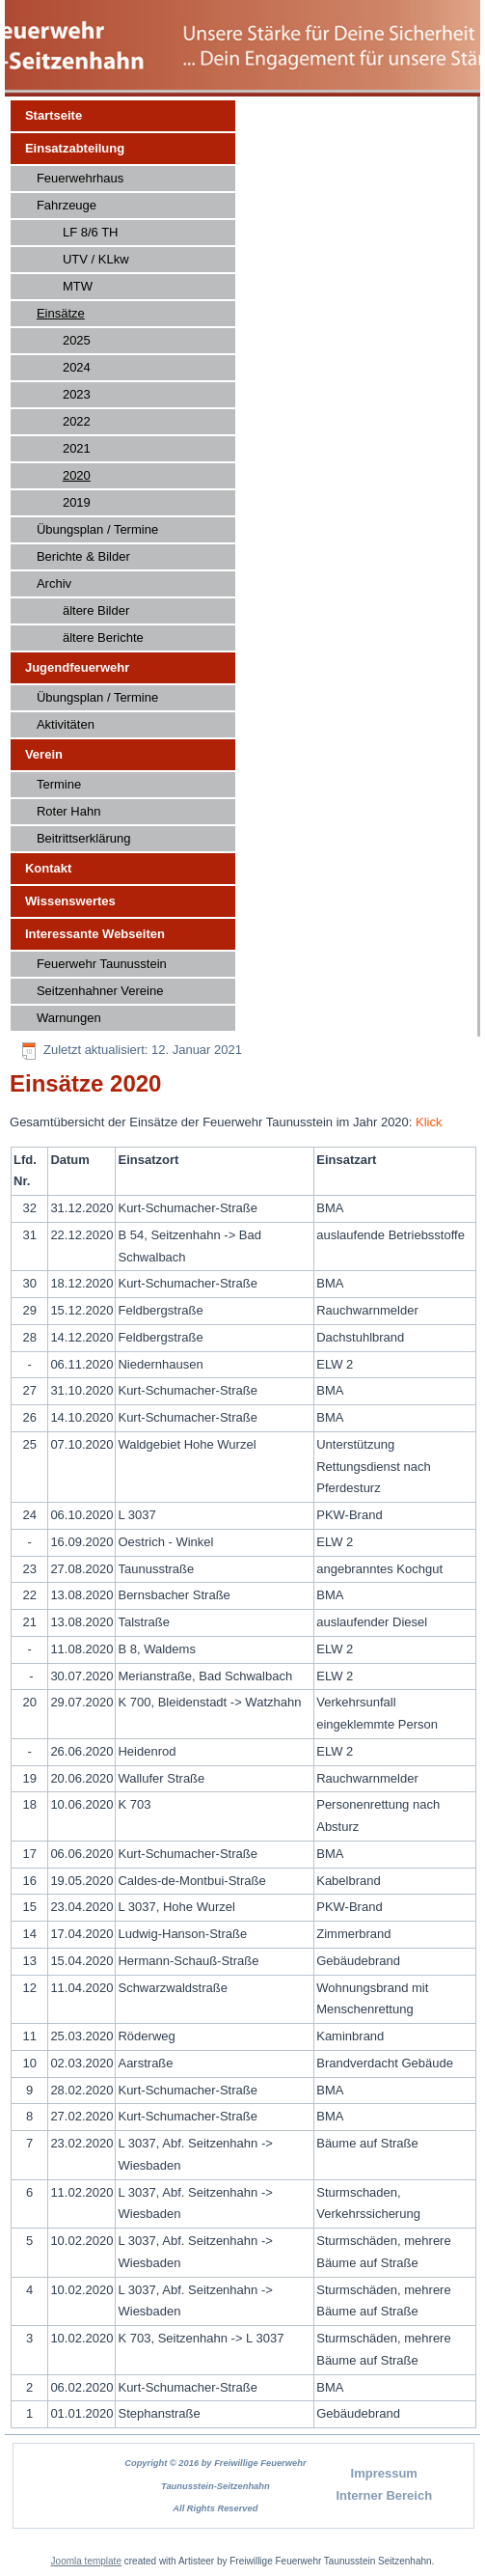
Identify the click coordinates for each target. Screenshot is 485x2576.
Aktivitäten (65, 724)
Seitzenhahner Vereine (100, 990)
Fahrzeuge (66, 205)
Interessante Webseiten (95, 934)
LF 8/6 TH (91, 232)
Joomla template (86, 2561)
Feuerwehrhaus (80, 178)
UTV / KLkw (96, 259)
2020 (77, 475)
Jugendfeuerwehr (77, 667)
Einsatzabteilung (74, 148)
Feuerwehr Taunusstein (102, 963)
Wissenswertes (70, 901)
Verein (44, 754)
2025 (77, 340)
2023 (77, 394)
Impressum (384, 2473)
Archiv (54, 583)
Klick (429, 1122)
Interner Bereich (384, 2495)
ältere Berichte (103, 637)
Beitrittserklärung (84, 838)
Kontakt (48, 868)
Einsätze (61, 313)
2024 (77, 367)
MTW (78, 286)
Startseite (53, 115)
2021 (77, 448)
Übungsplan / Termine (97, 529)
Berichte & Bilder (83, 556)
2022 (77, 421)
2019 (77, 502)
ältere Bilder (96, 610)
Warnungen (69, 1018)
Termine (59, 784)
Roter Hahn (68, 811)
